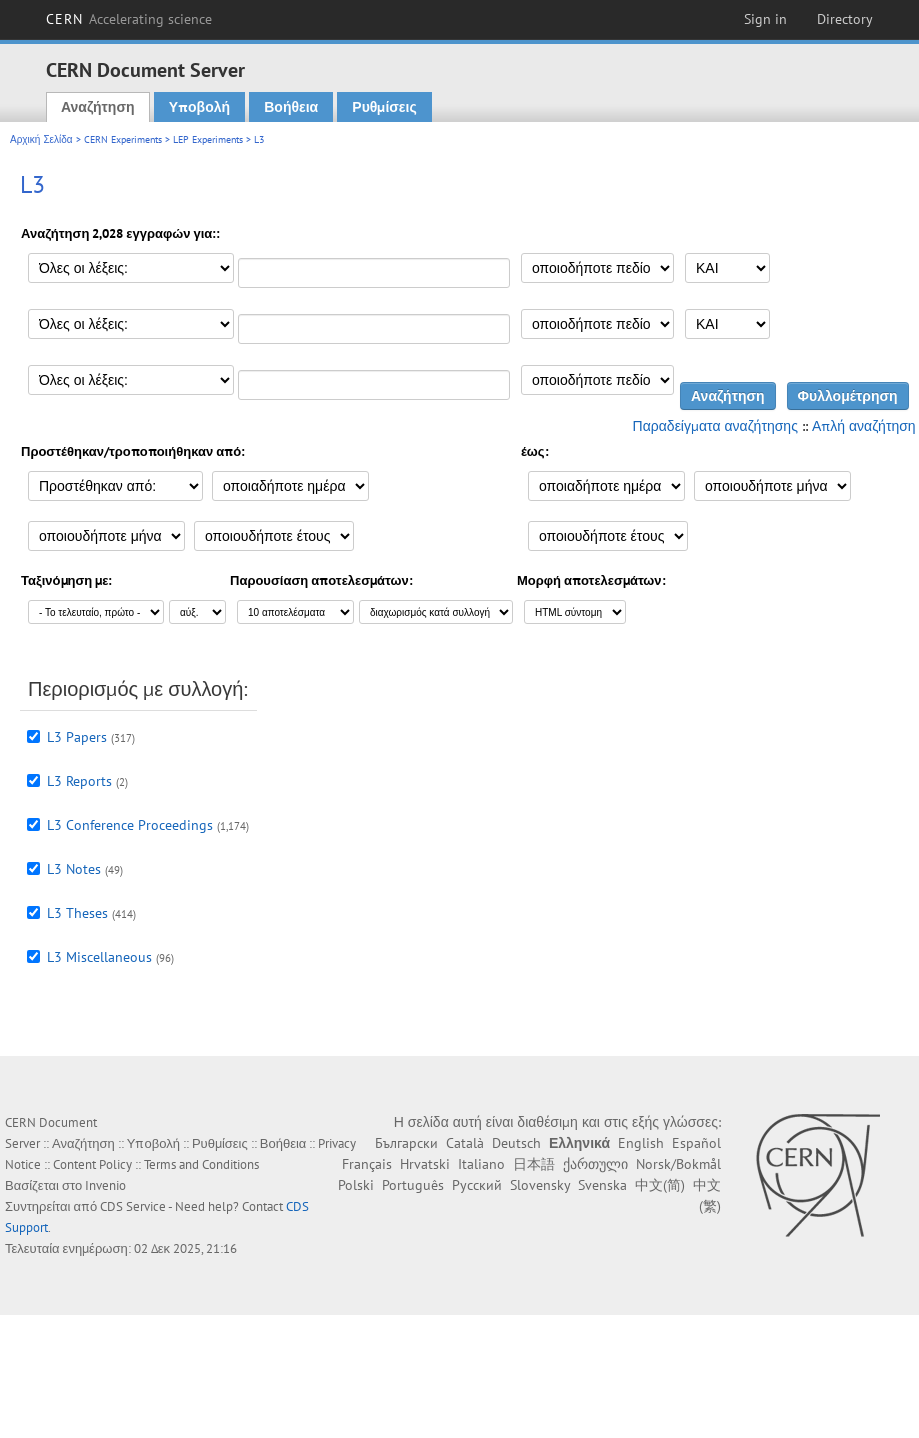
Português (413, 1185)
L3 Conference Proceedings (130, 825)
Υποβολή (199, 107)
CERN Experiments (123, 139)
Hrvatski (425, 1164)
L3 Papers (77, 737)
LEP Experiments (208, 139)
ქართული (595, 1164)
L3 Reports (79, 781)
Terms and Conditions (201, 1164)
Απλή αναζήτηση (864, 426)
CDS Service (133, 1206)
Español (696, 1143)
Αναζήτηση (98, 107)
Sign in (765, 19)
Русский (477, 1185)
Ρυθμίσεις (384, 107)
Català (465, 1143)
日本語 (534, 1164)
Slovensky (540, 1185)
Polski (356, 1185)
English (641, 1143)
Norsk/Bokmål (678, 1164)
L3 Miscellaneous (99, 957)
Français (367, 1164)
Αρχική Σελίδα (41, 139)
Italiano (481, 1164)
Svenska (602, 1185)
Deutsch (516, 1143)
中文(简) (660, 1185)
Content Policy (92, 1164)
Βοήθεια (291, 107)
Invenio (105, 1185)
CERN (129, 19)
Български (406, 1143)
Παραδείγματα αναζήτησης (715, 426)
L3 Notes (74, 869)
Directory (845, 19)
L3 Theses (77, 913)
